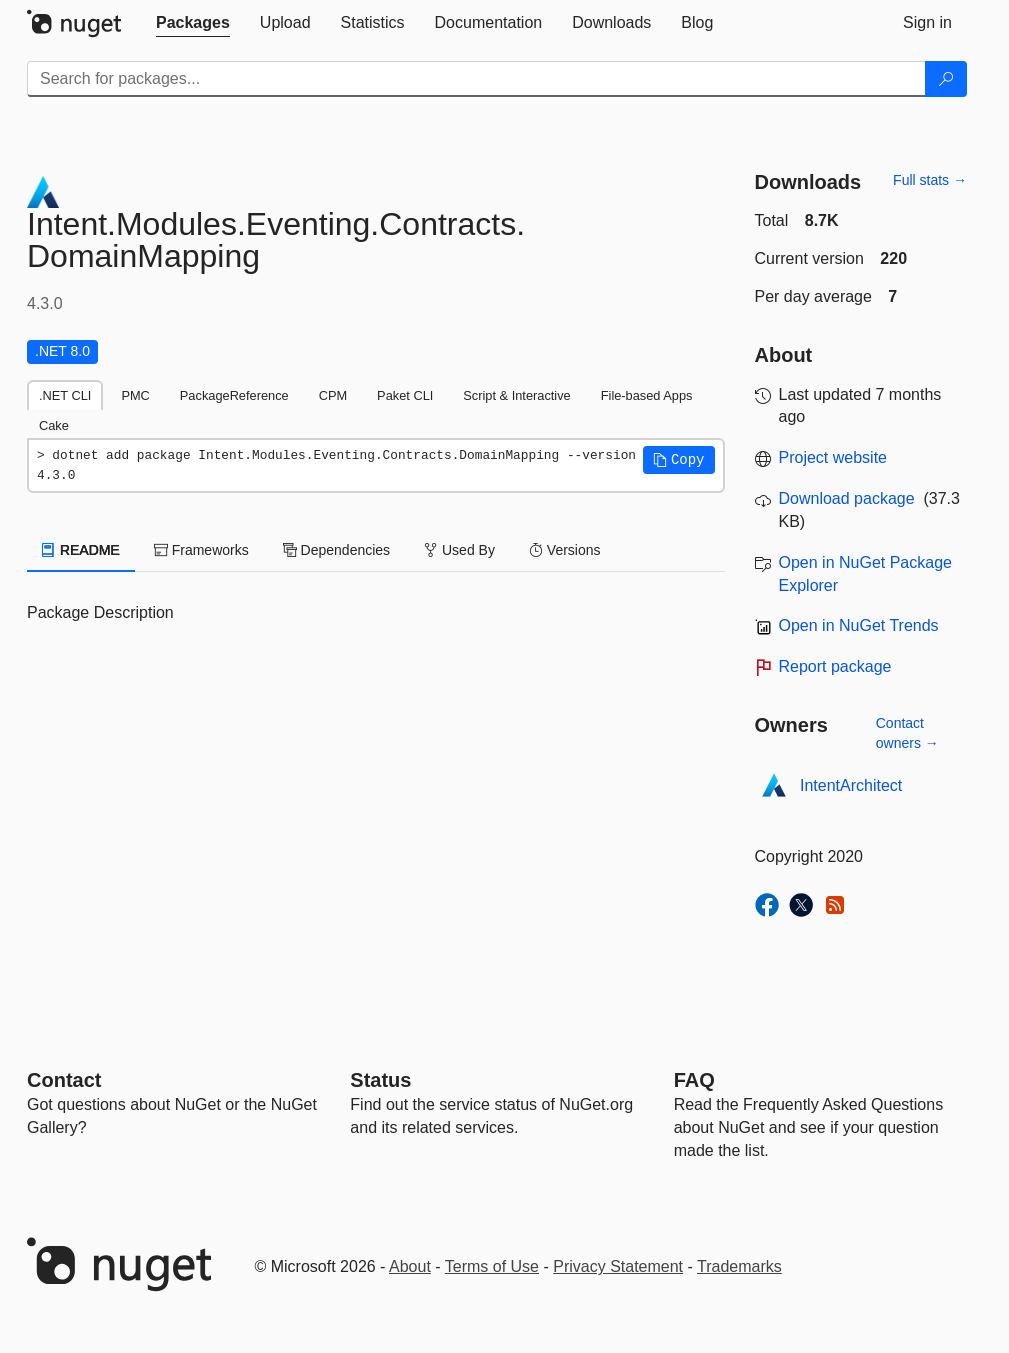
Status (380, 1080)
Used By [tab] (459, 550)
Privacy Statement (618, 1266)
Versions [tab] (565, 550)
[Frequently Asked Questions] (694, 1080)
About (410, 1266)
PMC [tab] (135, 395)
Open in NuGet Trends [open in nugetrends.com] (859, 625)
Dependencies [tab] (336, 550)
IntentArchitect (851, 785)
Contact (64, 1080)
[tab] (193, 23)
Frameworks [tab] (201, 550)
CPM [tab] (333, 395)
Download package (847, 498)
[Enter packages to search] (476, 79)
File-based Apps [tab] (647, 395)
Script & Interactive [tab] (516, 395)
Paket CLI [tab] (405, 395)
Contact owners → (907, 733)
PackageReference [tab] (234, 395)
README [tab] (81, 550)
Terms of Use (492, 1266)
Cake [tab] (54, 425)
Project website (833, 457)
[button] (679, 460)
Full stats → (930, 180)
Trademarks (739, 1266)
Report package (835, 666)
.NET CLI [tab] (65, 395)
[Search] (946, 79)
